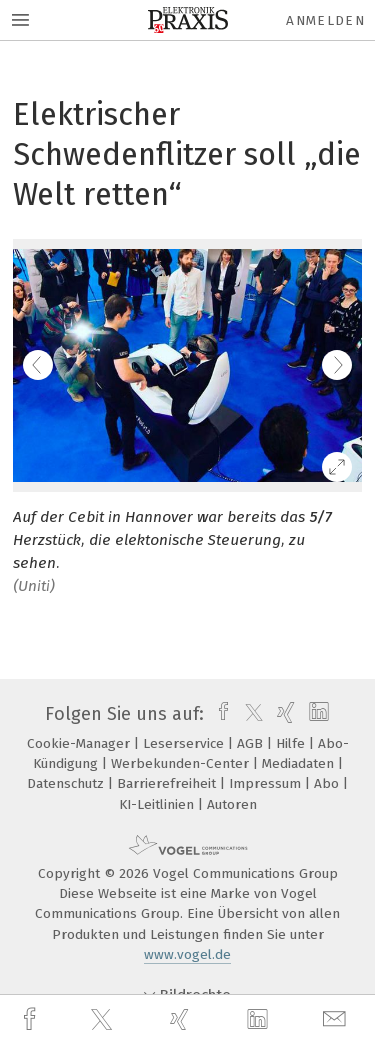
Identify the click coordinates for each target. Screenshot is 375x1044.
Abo (328, 783)
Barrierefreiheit (168, 783)
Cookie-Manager (80, 743)
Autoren (232, 804)
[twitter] (104, 1020)
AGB (252, 743)
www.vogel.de (187, 954)
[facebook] (32, 1019)
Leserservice (185, 743)
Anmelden (325, 20)
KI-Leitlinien (158, 804)
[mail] (337, 1019)
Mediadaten (300, 763)
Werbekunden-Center (182, 763)
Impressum (267, 783)
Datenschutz (67, 783)
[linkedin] (260, 1020)
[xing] (182, 1019)
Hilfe (292, 743)
